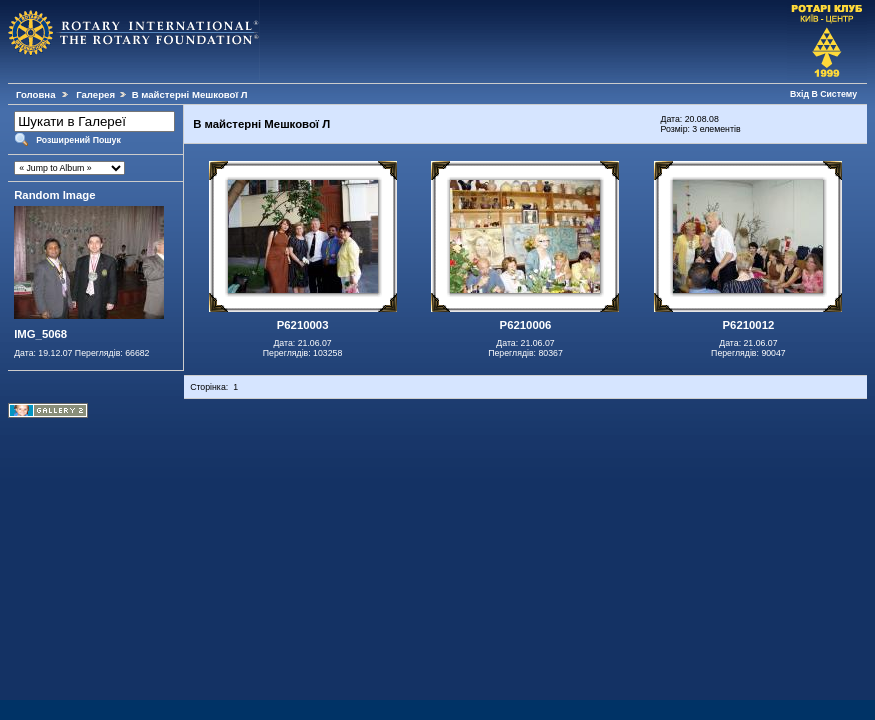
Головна (36, 94)
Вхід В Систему (823, 94)
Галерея (95, 94)
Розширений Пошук (78, 140)
